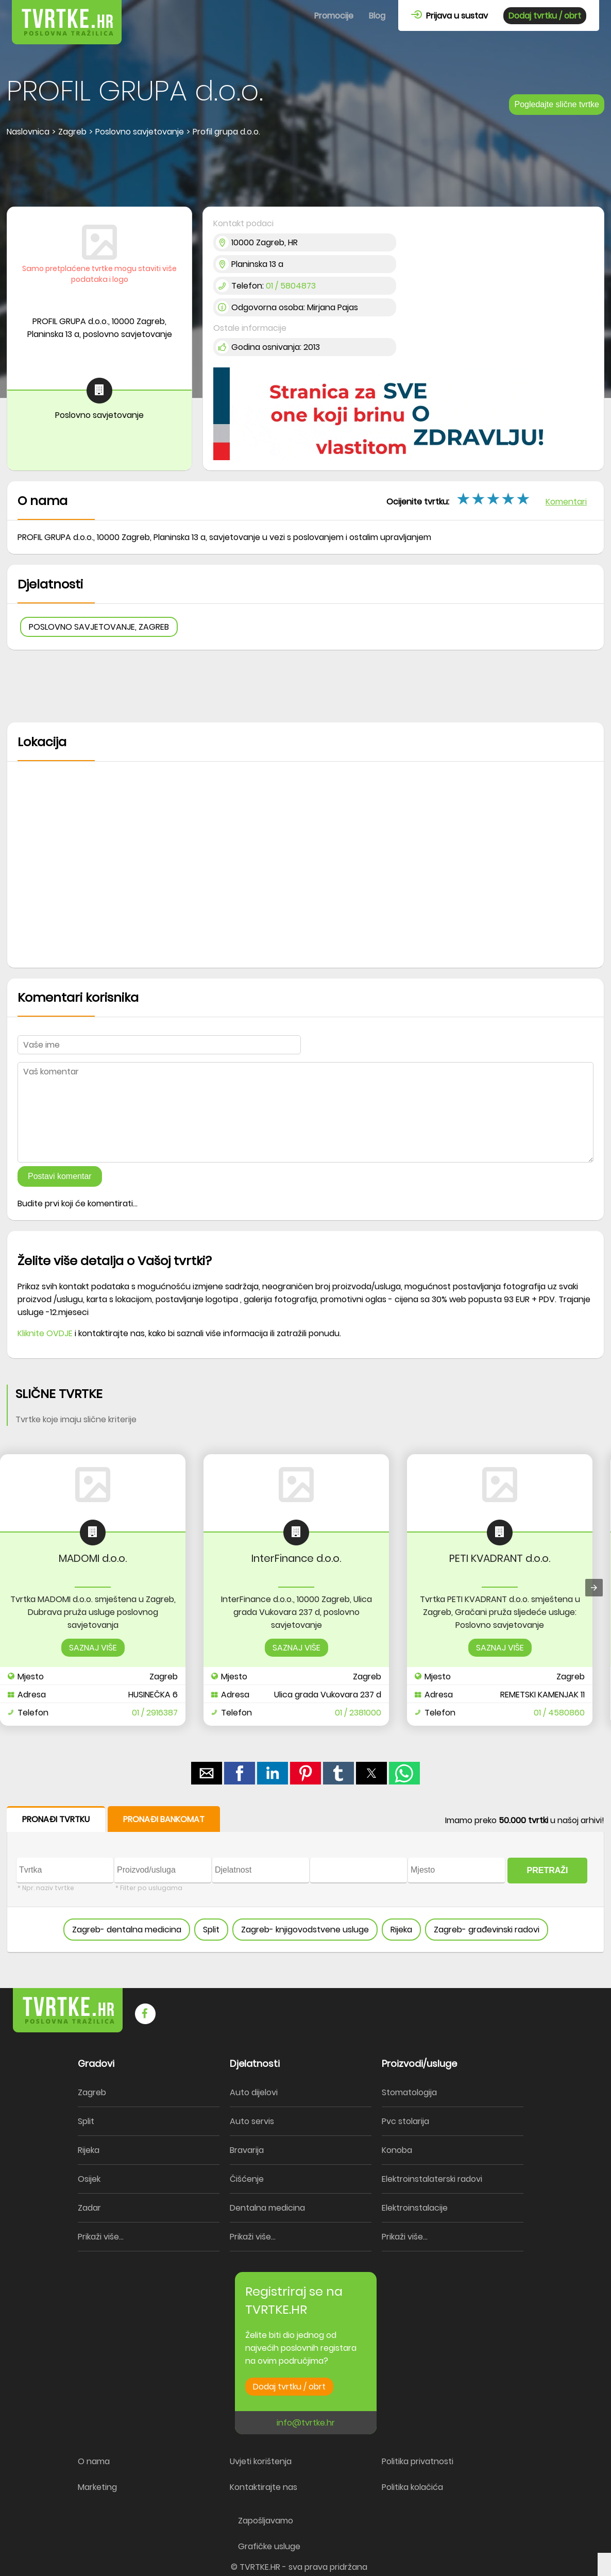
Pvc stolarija (405, 2121)
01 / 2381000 (358, 1713)
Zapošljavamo (265, 2521)
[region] (305, 173)
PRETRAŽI (547, 1870)
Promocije (333, 16)
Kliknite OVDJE (45, 1333)
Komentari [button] (566, 502)
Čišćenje (247, 2179)
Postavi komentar (60, 1176)
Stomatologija (409, 2092)
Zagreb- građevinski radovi (486, 1929)
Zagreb (92, 2092)
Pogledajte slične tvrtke (556, 104)
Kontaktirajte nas (263, 2487)
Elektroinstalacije (415, 2208)
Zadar (89, 2208)
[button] (206, 1773)
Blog (377, 16)
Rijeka (401, 1929)
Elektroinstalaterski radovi (432, 2179)
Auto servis (252, 2121)
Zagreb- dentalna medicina (126, 1929)
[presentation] (594, 1587)
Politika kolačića (412, 2487)
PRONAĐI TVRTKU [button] (56, 1819)
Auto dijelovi (254, 2092)
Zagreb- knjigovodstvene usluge (305, 1929)
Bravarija (247, 2150)
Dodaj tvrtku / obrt (544, 16)
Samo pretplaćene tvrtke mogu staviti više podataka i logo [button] (99, 273)
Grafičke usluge (269, 2546)
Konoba (397, 2150)
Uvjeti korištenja (261, 2461)
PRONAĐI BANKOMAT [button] (164, 1819)
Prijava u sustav (449, 16)
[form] (305, 1879)
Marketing (97, 2487)
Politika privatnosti (417, 2461)
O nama (94, 2461)
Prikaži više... (101, 2237)
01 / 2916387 (155, 1713)
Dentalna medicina (267, 2208)
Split (211, 1929)
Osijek (89, 2179)
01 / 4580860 (559, 1713)
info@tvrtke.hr (306, 2423)
